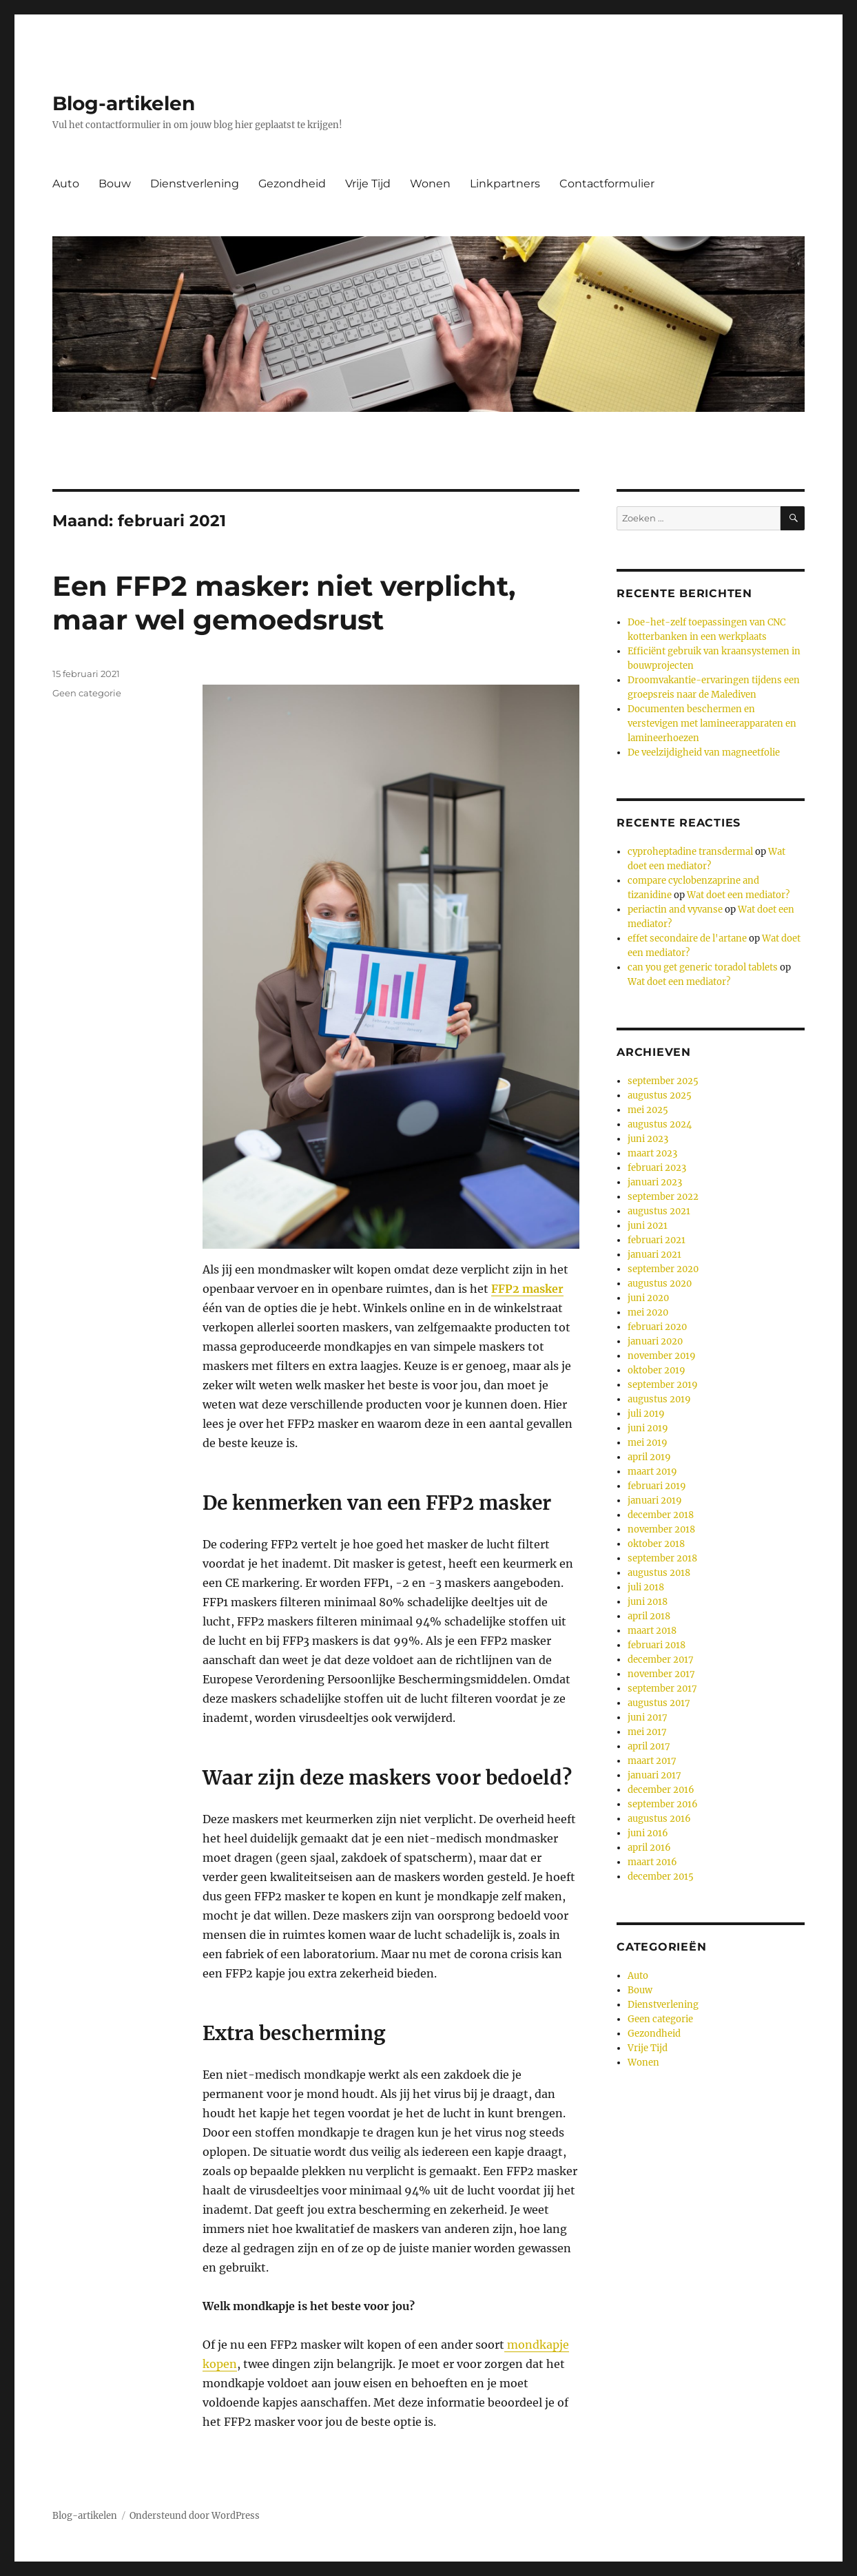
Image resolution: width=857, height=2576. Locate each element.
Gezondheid (292, 183)
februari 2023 (657, 1168)
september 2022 (663, 1197)
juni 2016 (648, 1833)
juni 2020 (648, 1298)
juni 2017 (648, 1717)
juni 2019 (648, 1428)
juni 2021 (648, 1226)
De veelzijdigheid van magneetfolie (704, 752)
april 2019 (649, 1457)
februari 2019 (657, 1486)
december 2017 (661, 1659)
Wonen (430, 183)
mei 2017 (647, 1732)
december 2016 (661, 1790)
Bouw (115, 183)
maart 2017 (652, 1761)
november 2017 (661, 1674)
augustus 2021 (659, 1211)
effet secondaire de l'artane (687, 938)
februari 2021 (656, 1240)
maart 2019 (652, 1471)
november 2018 (661, 1529)
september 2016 (663, 1804)
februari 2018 (656, 1645)
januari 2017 (654, 1775)
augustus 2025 (660, 1095)
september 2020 (663, 1269)
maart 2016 (652, 1862)
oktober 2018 (656, 1544)
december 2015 (661, 1876)
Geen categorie (86, 692)
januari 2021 (654, 1254)
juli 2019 (646, 1414)
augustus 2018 (659, 1573)
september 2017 (662, 1688)
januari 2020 (655, 1341)
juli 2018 (646, 1587)
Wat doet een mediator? (738, 895)
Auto (65, 183)
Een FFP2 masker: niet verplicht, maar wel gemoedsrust (283, 602)
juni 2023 (648, 1139)
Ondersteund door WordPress (195, 2516)
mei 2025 (648, 1110)
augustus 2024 (660, 1124)
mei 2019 (648, 1442)
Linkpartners (505, 183)
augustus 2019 (659, 1399)
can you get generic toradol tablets (703, 967)
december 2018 (661, 1515)
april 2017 (649, 1746)
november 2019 (662, 1356)
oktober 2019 (656, 1370)
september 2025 (663, 1081)
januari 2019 (655, 1500)
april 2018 (649, 1616)
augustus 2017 (659, 1703)
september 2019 (663, 1385)
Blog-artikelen (123, 103)
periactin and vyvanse (675, 909)
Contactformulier (606, 183)
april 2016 (649, 1847)
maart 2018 (652, 1631)
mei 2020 (648, 1312)
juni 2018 (648, 1602)
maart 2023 (652, 1153)
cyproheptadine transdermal (690, 852)
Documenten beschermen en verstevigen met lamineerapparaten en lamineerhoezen (712, 723)
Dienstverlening (194, 183)
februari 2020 (657, 1327)
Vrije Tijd (368, 183)
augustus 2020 (660, 1283)
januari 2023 (655, 1182)
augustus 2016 (659, 1819)
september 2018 (662, 1558)
